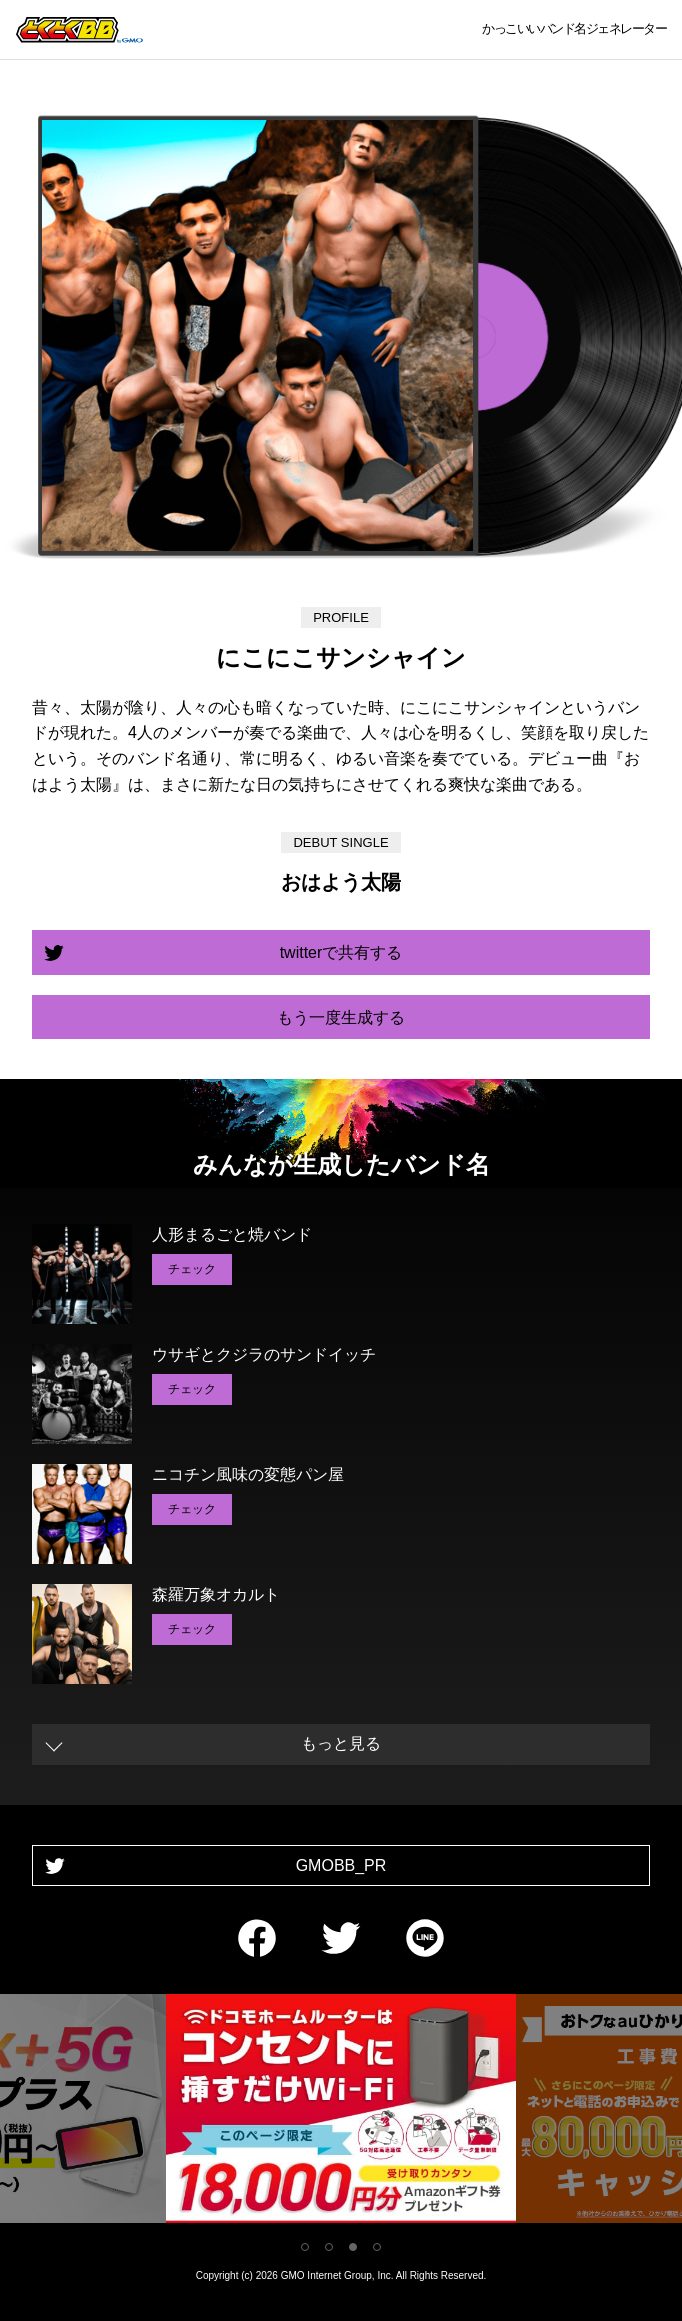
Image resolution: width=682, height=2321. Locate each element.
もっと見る (341, 1743)
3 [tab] (353, 2247)
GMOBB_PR (341, 1865)
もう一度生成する (341, 1017)
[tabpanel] (341, 2112)
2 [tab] (329, 2247)
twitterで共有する (341, 952)
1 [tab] (305, 2247)
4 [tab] (377, 2247)
